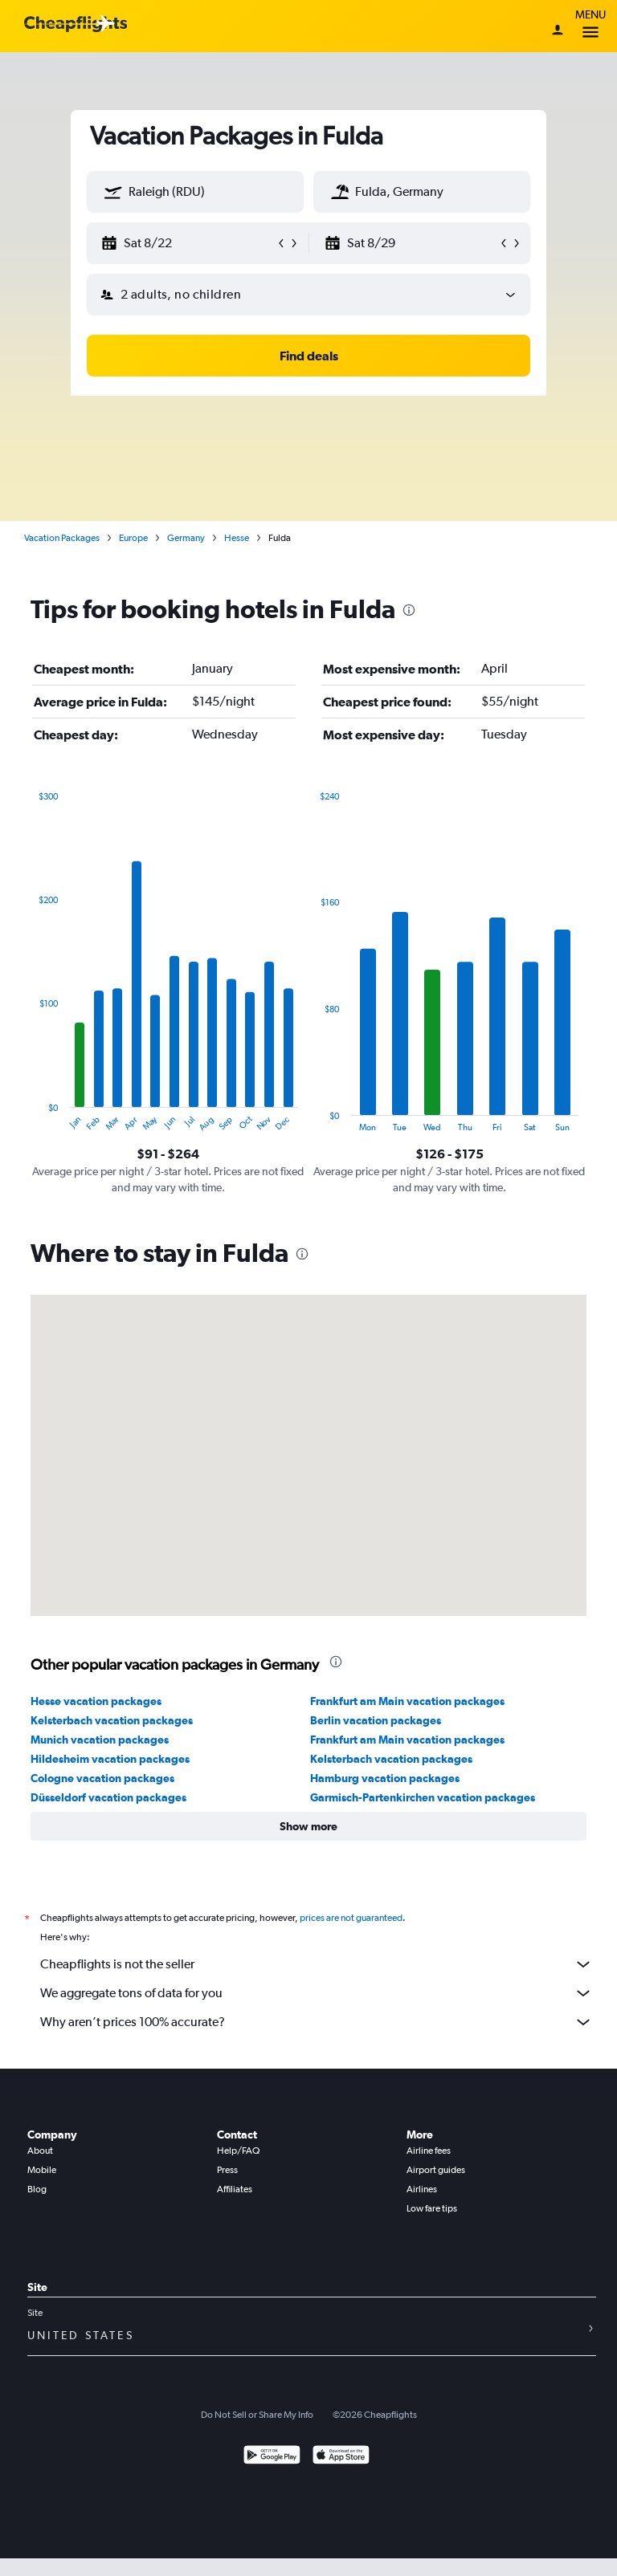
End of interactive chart (312, 1119)
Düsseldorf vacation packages (108, 1797)
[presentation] (409, 610)
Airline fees (429, 2150)
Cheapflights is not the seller (316, 1964)
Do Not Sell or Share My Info (257, 2414)
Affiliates (234, 2189)
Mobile (41, 2169)
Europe (133, 537)
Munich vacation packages (100, 1739)
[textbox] (195, 192)
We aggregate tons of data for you (316, 1993)
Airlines (422, 2189)
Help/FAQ (238, 2150)
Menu (590, 26)
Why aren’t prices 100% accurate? (316, 2022)
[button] (113, 191)
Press (227, 2169)
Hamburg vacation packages (385, 1778)
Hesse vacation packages (96, 1701)
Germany (186, 537)
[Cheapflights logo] (75, 24)
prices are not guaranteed (351, 1917)
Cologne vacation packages (102, 1778)
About (40, 2150)
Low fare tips (432, 2208)
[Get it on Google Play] (271, 2456)
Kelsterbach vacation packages (112, 1720)
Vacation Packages (62, 537)
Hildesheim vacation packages (110, 1758)
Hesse (236, 537)
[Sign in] (557, 31)
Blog (37, 2189)
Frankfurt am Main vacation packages (407, 1701)
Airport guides (436, 2169)
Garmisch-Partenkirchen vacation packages (422, 1797)
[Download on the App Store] (341, 2456)
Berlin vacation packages (375, 1720)
